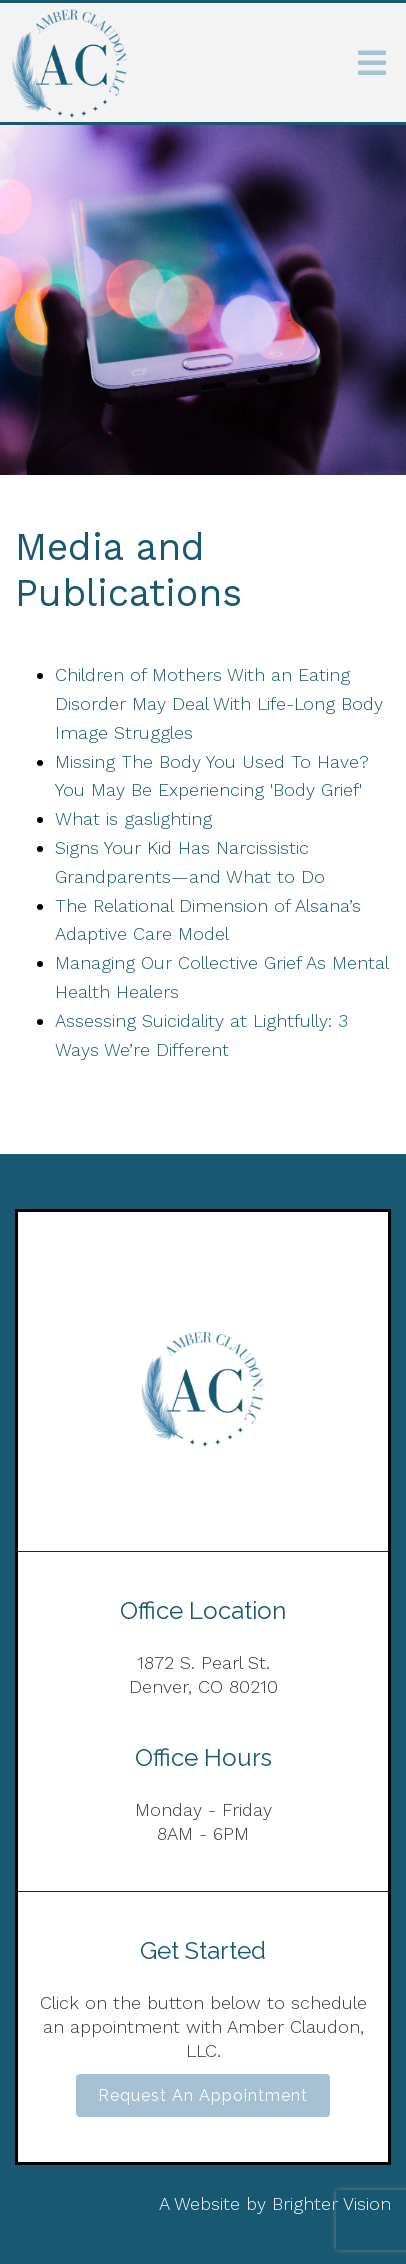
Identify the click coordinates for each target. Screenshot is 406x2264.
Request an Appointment (203, 2095)
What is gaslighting (133, 818)
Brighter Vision (331, 2203)
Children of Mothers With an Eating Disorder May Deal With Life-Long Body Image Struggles (219, 703)
